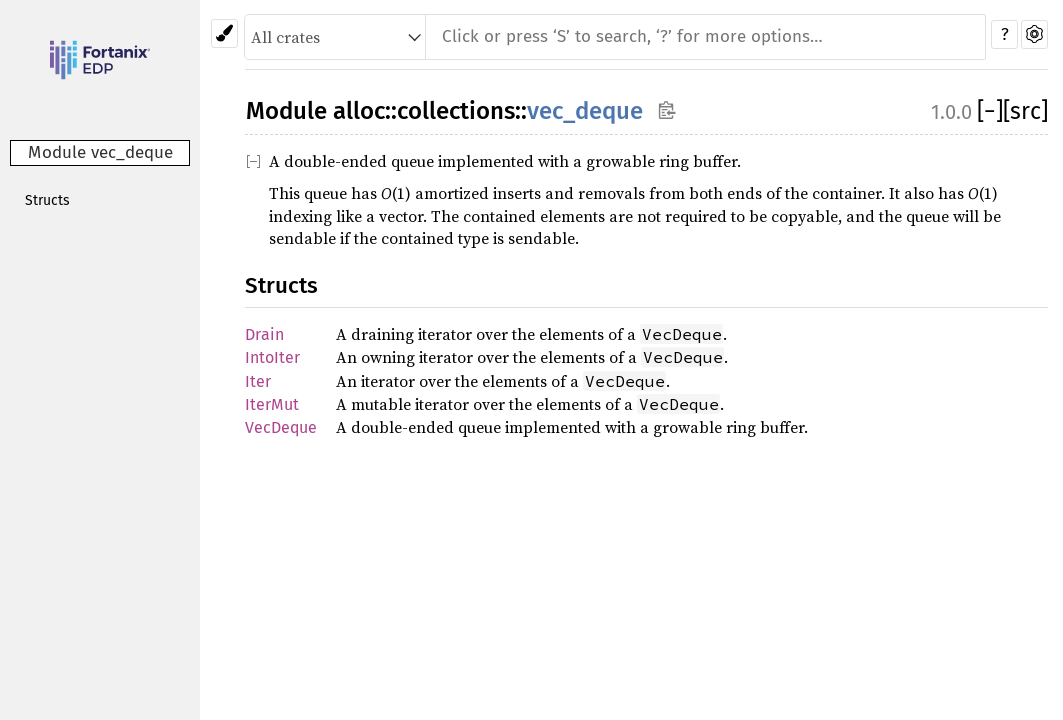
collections (456, 111)
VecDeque (281, 427)
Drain (264, 334)
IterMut (272, 404)
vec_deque (585, 111)
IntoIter (272, 357)
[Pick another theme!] (224, 33)
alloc (359, 111)
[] (990, 111)
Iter (258, 381)
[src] (1025, 111)
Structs (47, 200)
